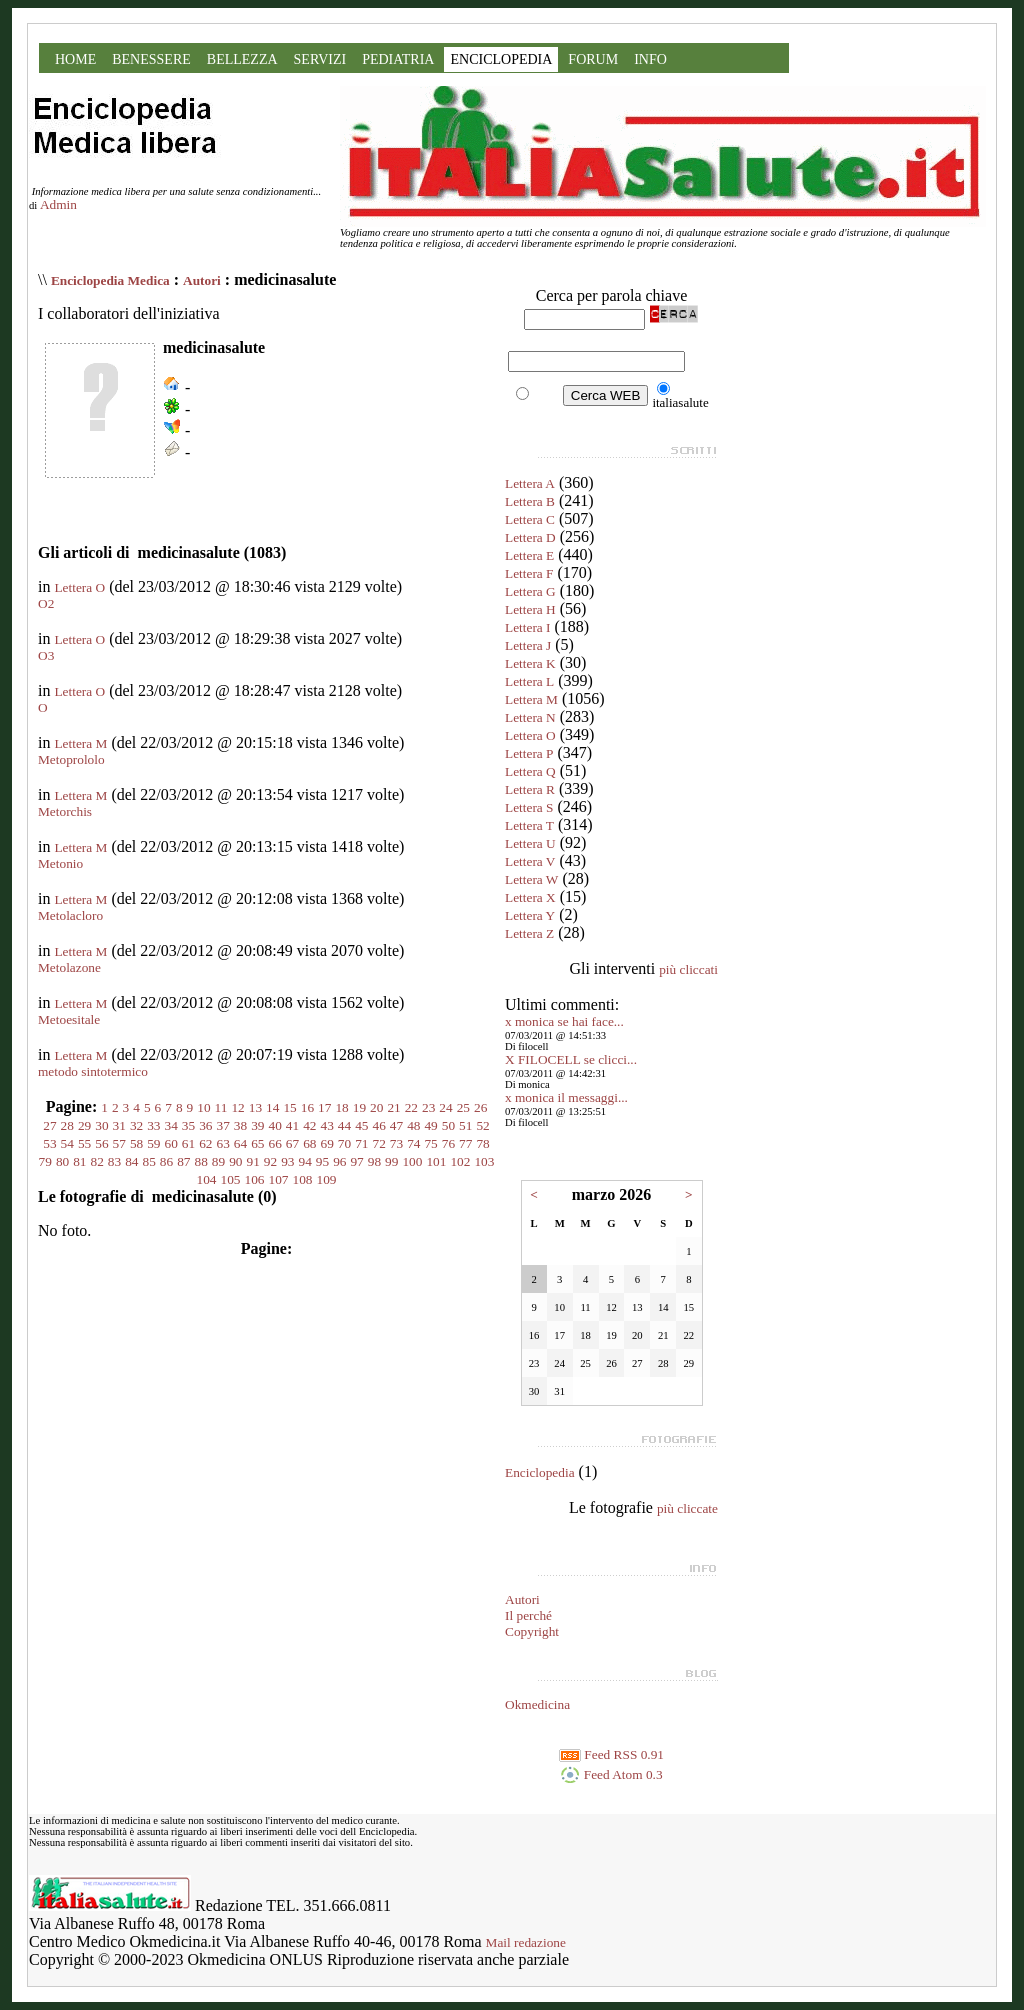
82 (97, 1161)
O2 (46, 603)
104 (207, 1179)
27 (49, 1125)
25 (463, 1107)
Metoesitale (69, 1019)
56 (101, 1143)
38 (240, 1125)
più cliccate (687, 1508)
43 (326, 1125)
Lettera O (79, 587)
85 (149, 1161)
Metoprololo (71, 759)
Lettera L (529, 681)
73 (396, 1143)
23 (428, 1107)
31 (119, 1125)
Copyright (532, 1631)
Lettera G (530, 591)
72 (378, 1143)
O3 (46, 655)
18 (341, 1107)
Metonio (60, 863)
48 (413, 1125)
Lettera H (530, 609)
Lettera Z (529, 933)
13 (255, 1107)
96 (339, 1161)
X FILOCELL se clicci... (571, 1059)
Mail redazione (526, 1942)
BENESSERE (151, 59)
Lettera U (530, 843)
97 (356, 1161)
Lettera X (530, 897)
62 (205, 1143)
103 (484, 1161)
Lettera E (529, 555)
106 (255, 1179)
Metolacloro (70, 915)
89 (218, 1161)
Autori (202, 280)
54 (67, 1143)
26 (480, 1107)
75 (430, 1143)
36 (205, 1125)
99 (391, 1161)
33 (153, 1125)
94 (304, 1161)
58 (136, 1143)
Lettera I (528, 627)
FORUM (593, 59)
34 (171, 1125)
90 (235, 1161)
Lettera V (530, 861)
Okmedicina (537, 1704)
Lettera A (530, 483)
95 (322, 1161)
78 (482, 1143)
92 (270, 1161)
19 (359, 1107)
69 (326, 1143)
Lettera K (530, 663)
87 (183, 1161)
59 (153, 1143)
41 (292, 1125)
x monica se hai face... (564, 1021)
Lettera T (529, 825)
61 (188, 1143)
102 (460, 1161)
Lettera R (530, 789)
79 (45, 1161)
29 (84, 1125)
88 (201, 1161)
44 (344, 1125)
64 (240, 1143)
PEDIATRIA (398, 59)
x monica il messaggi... (566, 1097)
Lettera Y (530, 915)
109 (327, 1179)
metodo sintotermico (93, 1071)
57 (119, 1143)
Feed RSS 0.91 (611, 1754)
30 (101, 1125)
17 (324, 1107)
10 (203, 1107)
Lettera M (80, 743)
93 (287, 1161)
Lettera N (530, 717)
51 (465, 1125)
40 (275, 1125)
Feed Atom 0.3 (611, 1774)
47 (396, 1125)
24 (445, 1107)
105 (231, 1179)
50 (448, 1125)
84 (131, 1161)
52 (482, 1125)
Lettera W (531, 879)
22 (411, 1107)
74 (413, 1143)
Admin (58, 204)
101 (436, 1161)
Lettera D (530, 537)
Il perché (528, 1615)
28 (67, 1125)
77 (465, 1143)
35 (188, 1125)
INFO (650, 59)
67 (292, 1143)
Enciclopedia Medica (110, 280)
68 (309, 1143)
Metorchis (65, 811)
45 (361, 1125)
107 (279, 1179)
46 (378, 1125)
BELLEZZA (242, 59)
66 (275, 1143)
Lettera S (529, 807)
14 (272, 1107)
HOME (75, 59)
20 (376, 1107)
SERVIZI (320, 59)
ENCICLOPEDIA (501, 59)
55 (84, 1143)
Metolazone (69, 967)
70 (344, 1143)
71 (361, 1143)
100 (412, 1161)
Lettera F (529, 573)
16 (307, 1107)
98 (374, 1161)
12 (237, 1107)
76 (448, 1143)
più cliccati (688, 969)
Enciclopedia (540, 1472)
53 (49, 1143)
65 (257, 1143)
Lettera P (529, 753)
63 (223, 1143)
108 (303, 1179)
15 (289, 1107)
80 (62, 1161)
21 (393, 1107)
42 (309, 1125)
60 (171, 1143)
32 (136, 1125)
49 (430, 1125)
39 (257, 1125)
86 (166, 1161)
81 (79, 1161)
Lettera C (530, 519)
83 (114, 1161)
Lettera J (528, 645)
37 (223, 1125)
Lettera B (530, 501)
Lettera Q (530, 771)
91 (252, 1161)
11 (221, 1107)
